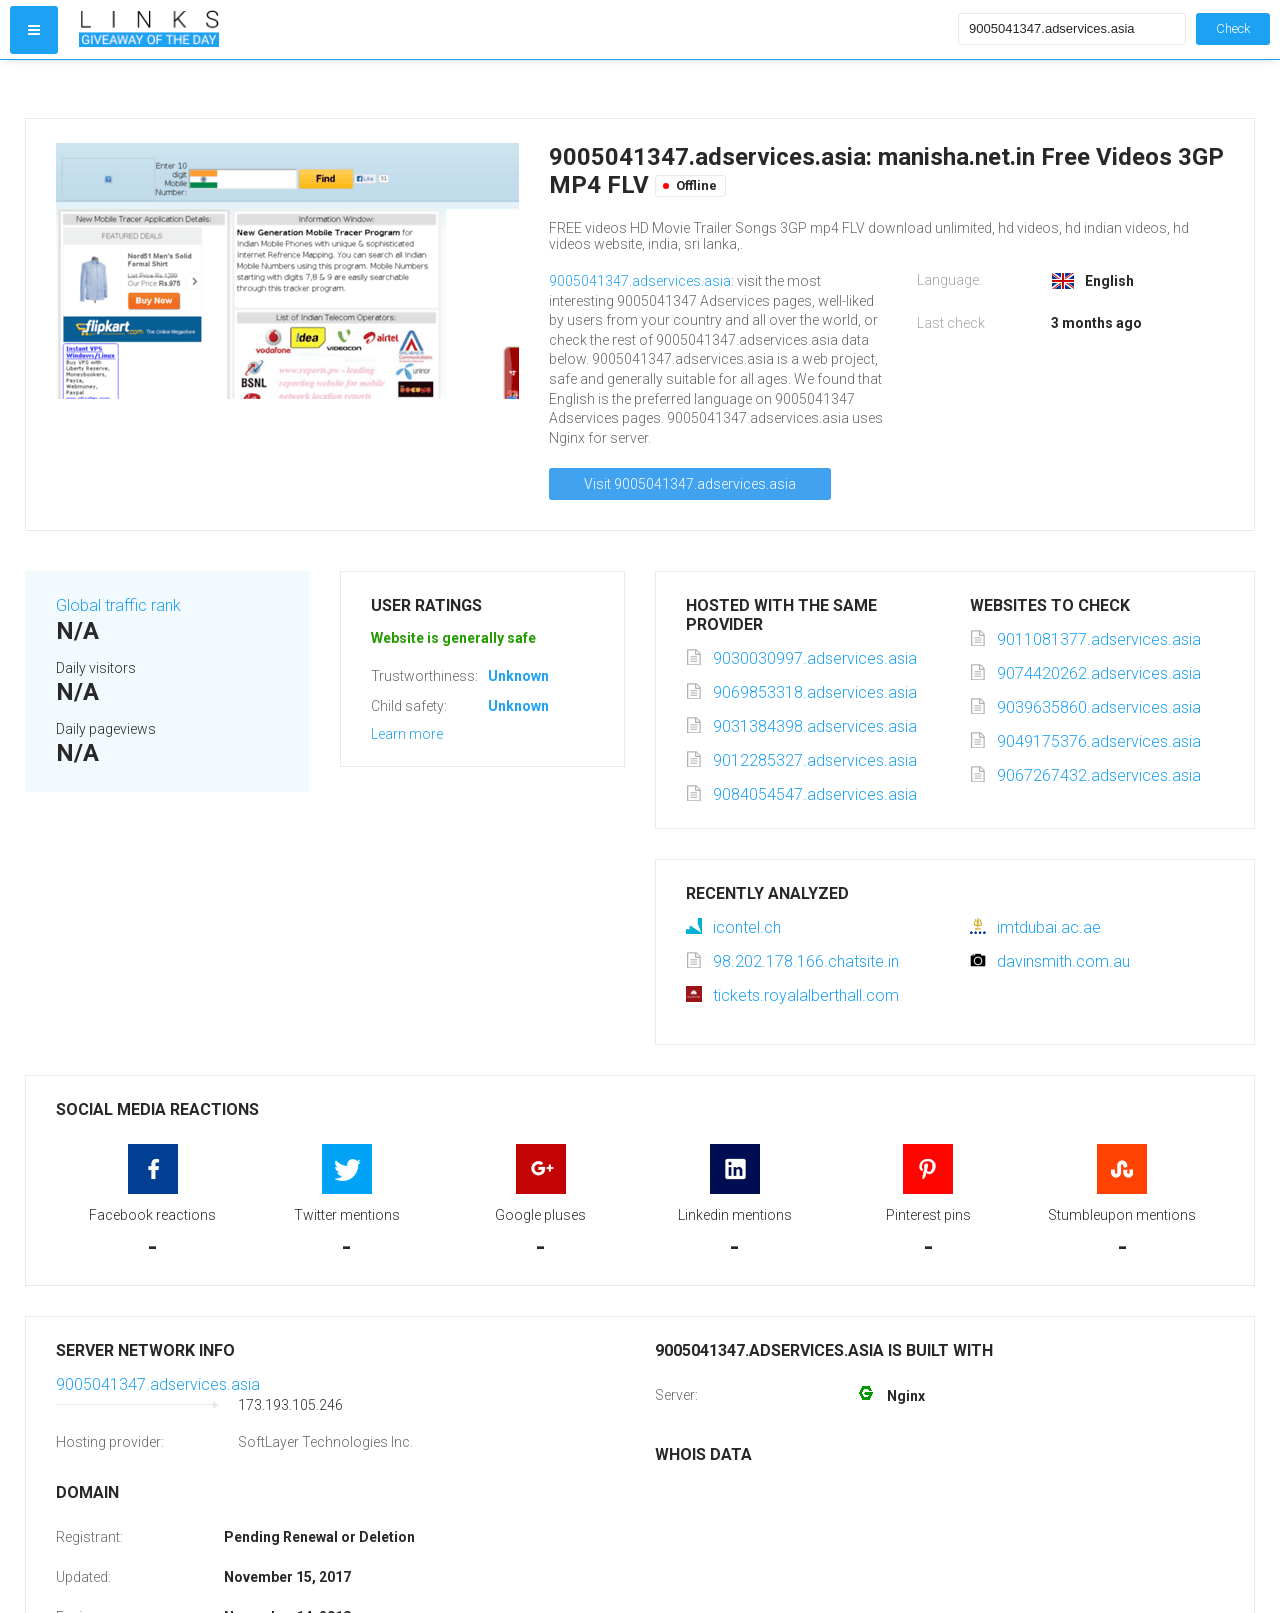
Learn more (407, 734)
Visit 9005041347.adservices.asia (690, 484)
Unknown (518, 676)
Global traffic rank (118, 605)
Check (1233, 28)
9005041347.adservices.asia (640, 281)
